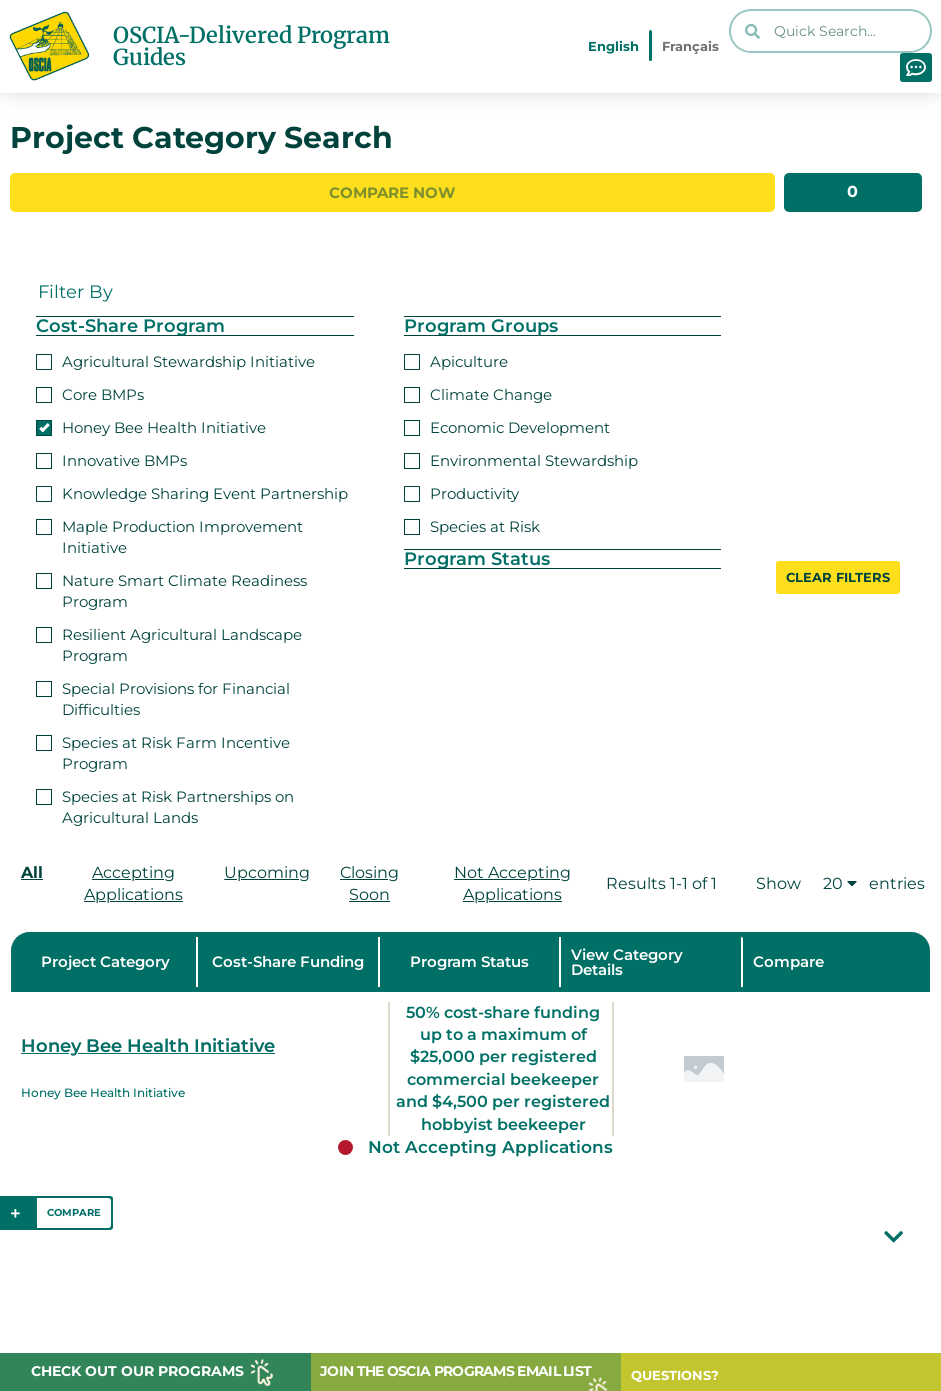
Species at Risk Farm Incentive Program (163, 751)
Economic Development (507, 425)
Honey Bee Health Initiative (151, 425)
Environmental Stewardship (521, 458)
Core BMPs (90, 392)
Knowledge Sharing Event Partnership (192, 491)
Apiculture (456, 359)
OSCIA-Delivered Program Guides (251, 46)
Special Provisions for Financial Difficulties (163, 697)
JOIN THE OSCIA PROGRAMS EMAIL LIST (455, 1371)
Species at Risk (472, 524)
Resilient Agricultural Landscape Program (169, 643)
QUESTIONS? (675, 1375)
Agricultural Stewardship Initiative (175, 359)
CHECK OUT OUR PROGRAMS (137, 1371)
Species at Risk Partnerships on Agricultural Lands (165, 805)
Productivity (461, 491)
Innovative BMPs (111, 458)
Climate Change (478, 392)
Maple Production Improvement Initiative (169, 535)
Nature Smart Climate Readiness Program (171, 589)
